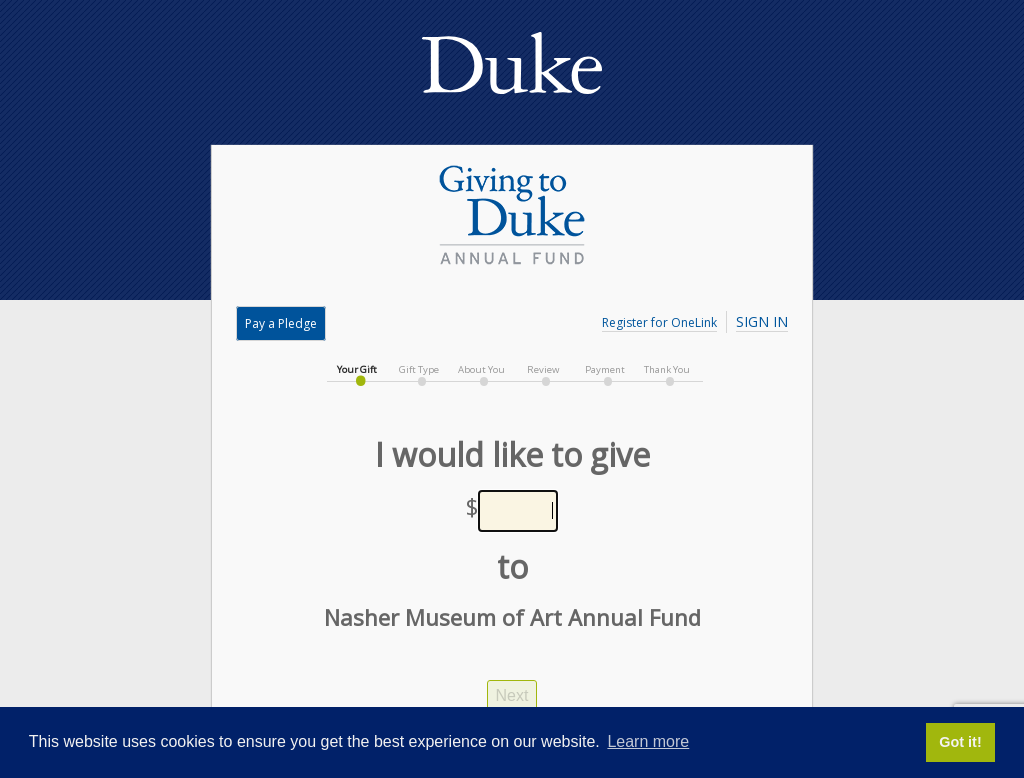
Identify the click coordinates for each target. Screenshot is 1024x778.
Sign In (762, 321)
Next (512, 695)
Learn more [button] (648, 741)
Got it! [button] (960, 742)
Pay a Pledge (281, 323)
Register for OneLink (659, 322)
